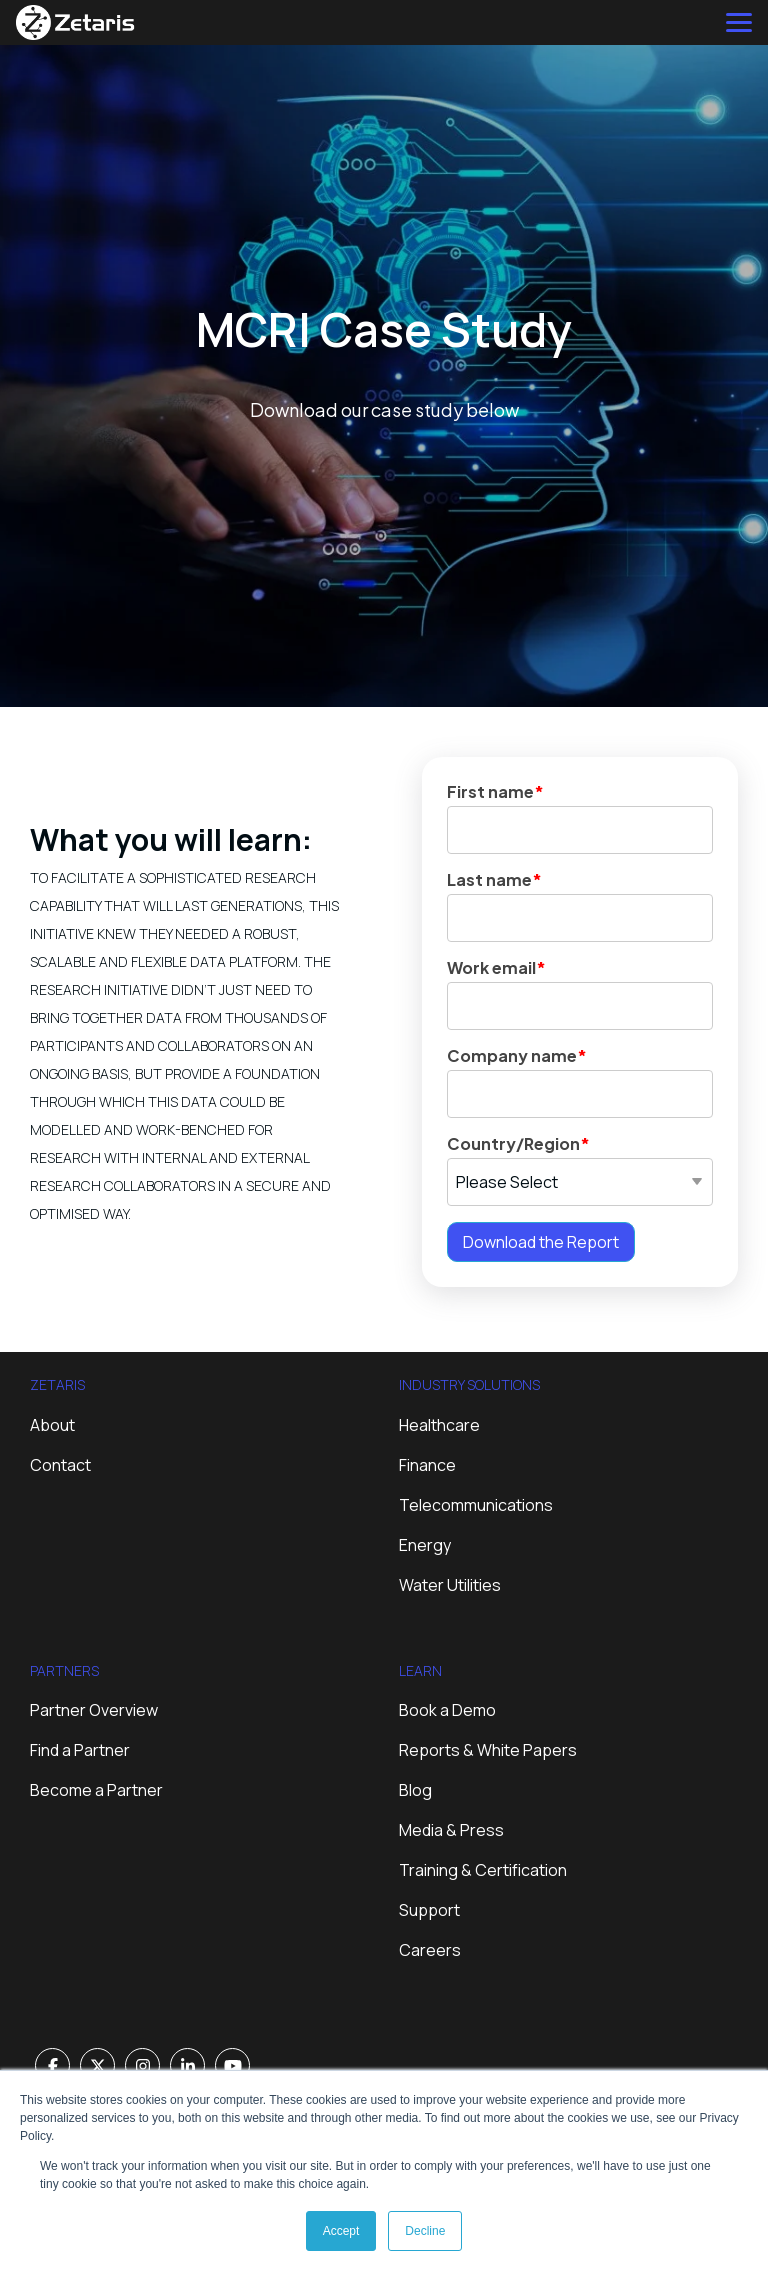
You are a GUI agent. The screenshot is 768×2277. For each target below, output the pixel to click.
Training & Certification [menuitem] (483, 1870)
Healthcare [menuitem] (439, 1425)
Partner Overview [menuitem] (94, 1710)
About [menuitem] (52, 1425)
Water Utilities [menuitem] (450, 1585)
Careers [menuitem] (430, 1950)
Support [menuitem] (429, 1910)
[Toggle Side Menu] (739, 21)
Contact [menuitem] (60, 1465)
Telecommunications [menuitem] (476, 1505)
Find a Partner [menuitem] (80, 1750)
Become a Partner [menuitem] (96, 1790)
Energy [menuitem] (425, 1545)
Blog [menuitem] (415, 1790)
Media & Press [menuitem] (451, 1830)
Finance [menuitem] (427, 1465)
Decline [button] (425, 2231)
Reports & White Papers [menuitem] (488, 1750)
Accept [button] (341, 2231)
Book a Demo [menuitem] (447, 1710)
